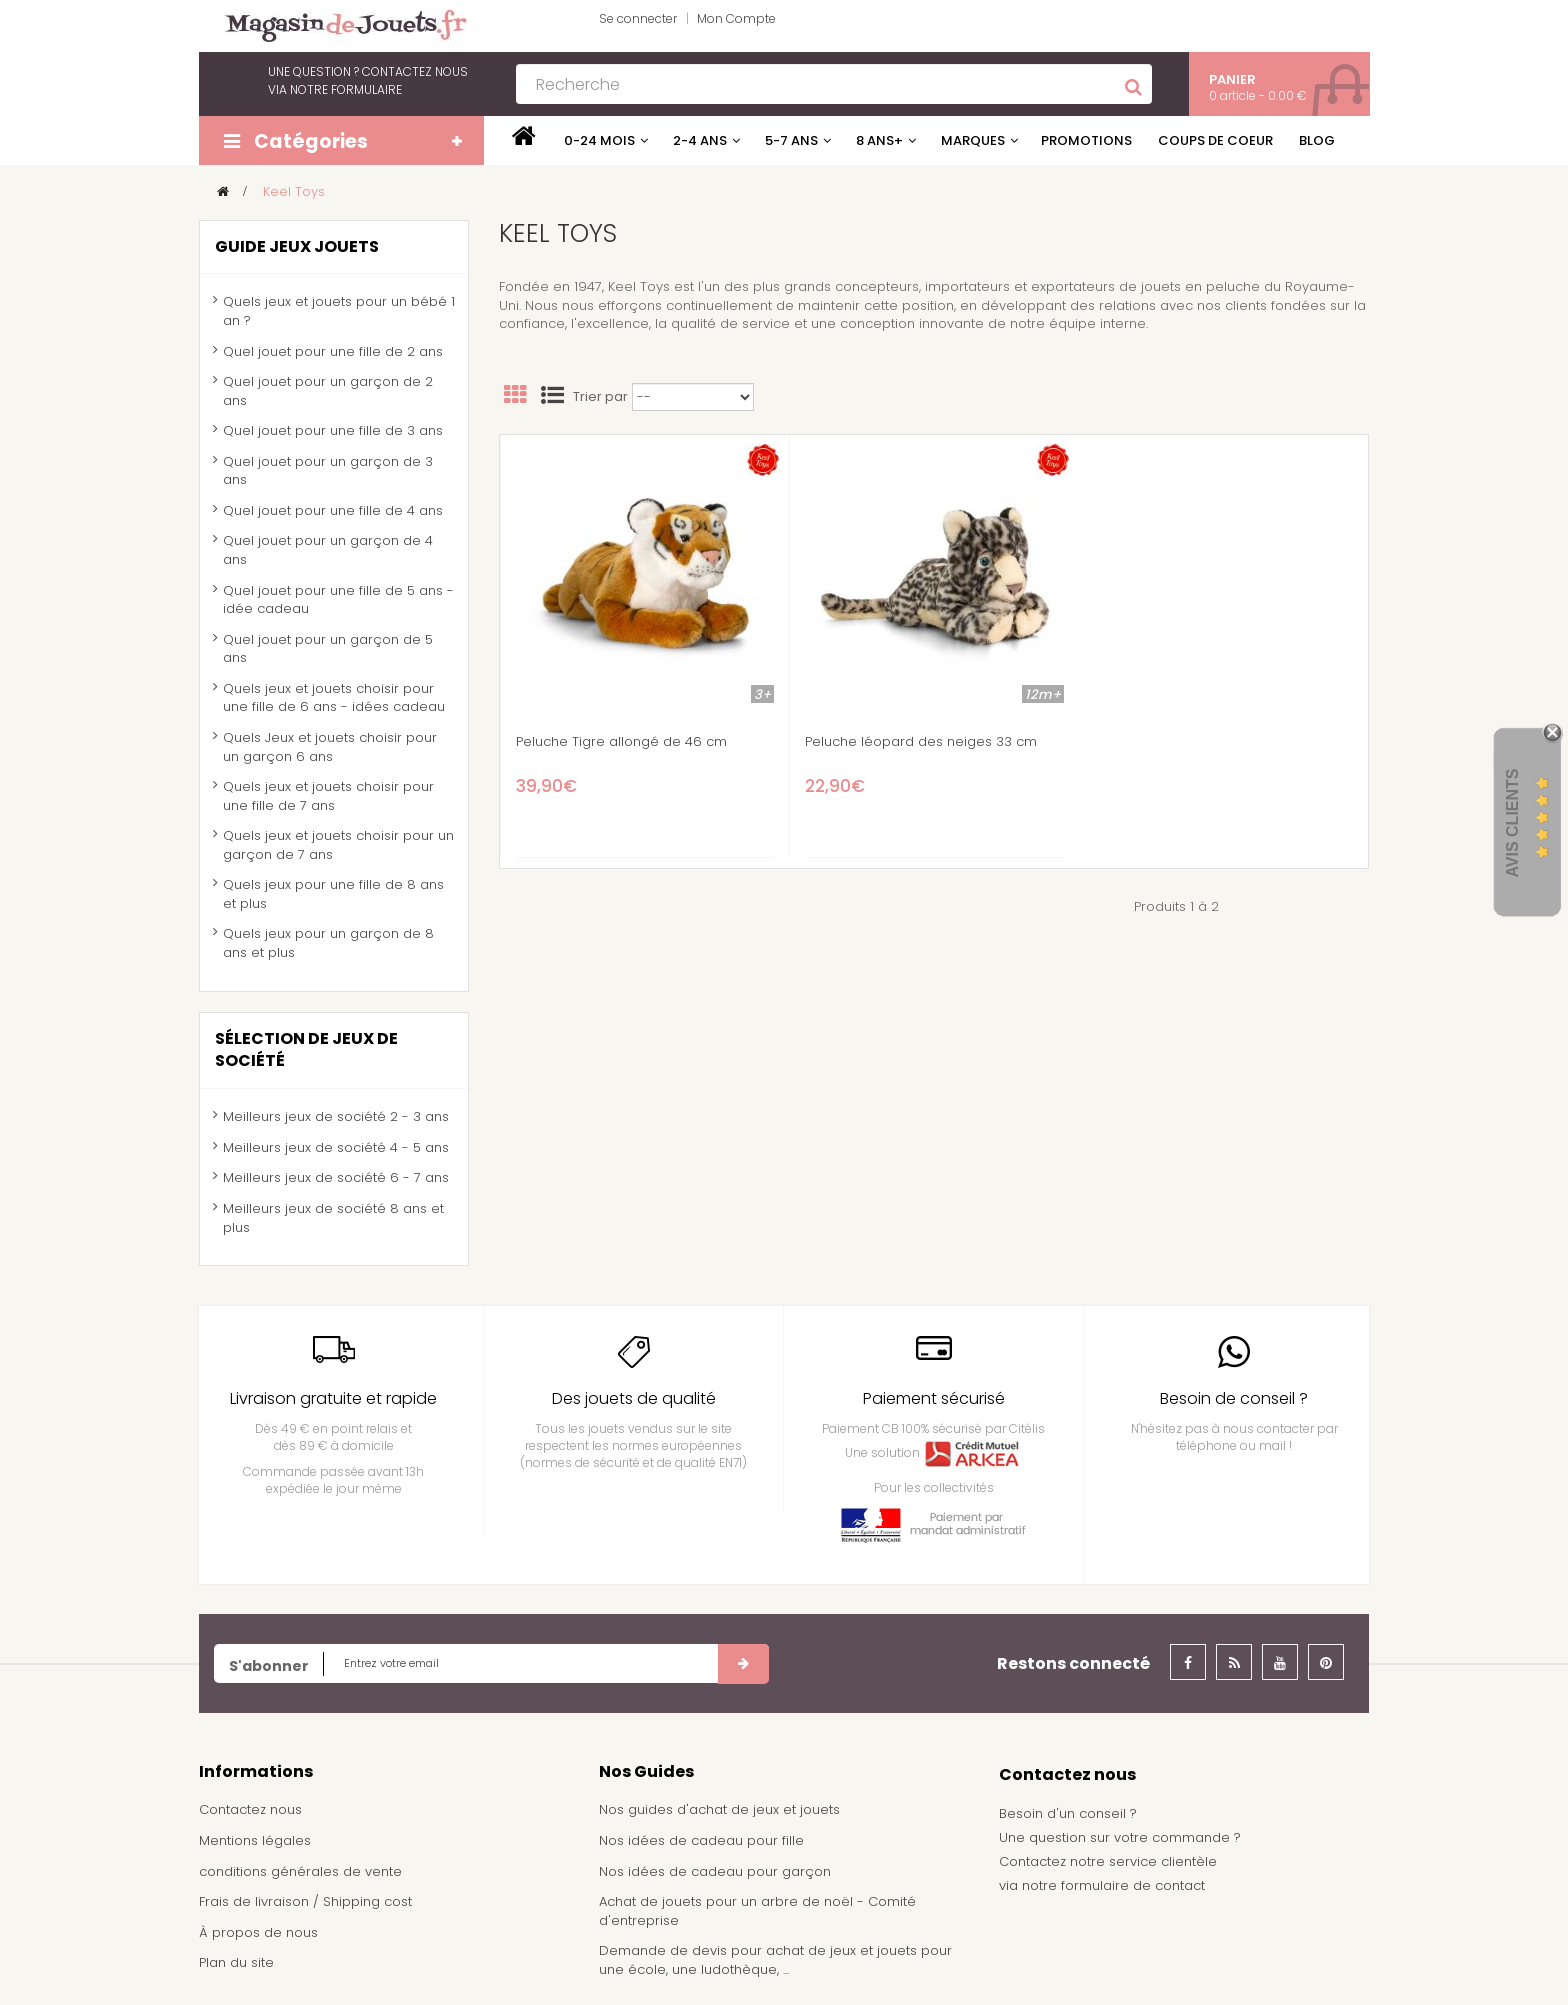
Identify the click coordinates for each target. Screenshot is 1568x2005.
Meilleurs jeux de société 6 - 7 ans (336, 1177)
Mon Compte (736, 18)
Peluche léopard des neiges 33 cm (921, 742)
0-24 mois (599, 140)
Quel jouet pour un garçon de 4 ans (328, 550)
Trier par (600, 397)
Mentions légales (255, 1840)
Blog (1317, 140)
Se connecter (638, 18)
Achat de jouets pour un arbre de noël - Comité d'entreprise (757, 1911)
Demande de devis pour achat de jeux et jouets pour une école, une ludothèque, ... (775, 1960)
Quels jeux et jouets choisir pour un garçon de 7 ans (338, 845)
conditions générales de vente (300, 1871)
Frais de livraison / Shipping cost (305, 1901)
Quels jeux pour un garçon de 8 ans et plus (328, 943)
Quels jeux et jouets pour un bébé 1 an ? (339, 311)
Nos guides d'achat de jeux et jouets (719, 1809)
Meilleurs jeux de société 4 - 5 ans (336, 1147)
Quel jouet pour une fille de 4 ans (333, 510)
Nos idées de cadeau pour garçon (715, 1871)
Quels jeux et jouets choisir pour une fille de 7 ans (328, 796)
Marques (973, 140)
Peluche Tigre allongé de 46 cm (621, 742)
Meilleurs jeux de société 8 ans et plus (333, 1218)
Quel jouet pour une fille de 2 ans (333, 351)
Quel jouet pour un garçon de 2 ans (328, 391)
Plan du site (236, 1962)
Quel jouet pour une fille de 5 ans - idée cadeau (338, 600)
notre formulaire (346, 89)
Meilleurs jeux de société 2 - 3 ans (336, 1116)
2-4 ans (700, 140)
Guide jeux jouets (297, 246)
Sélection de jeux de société (306, 1050)
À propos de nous (258, 1932)
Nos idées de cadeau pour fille (701, 1840)
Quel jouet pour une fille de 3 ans (333, 430)
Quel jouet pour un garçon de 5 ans (328, 649)
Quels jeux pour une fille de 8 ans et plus (333, 894)
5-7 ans (791, 140)
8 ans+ (879, 140)
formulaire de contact (1133, 1885)
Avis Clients (1512, 822)
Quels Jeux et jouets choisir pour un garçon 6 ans (330, 747)
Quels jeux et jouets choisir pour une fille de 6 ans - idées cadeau (334, 698)
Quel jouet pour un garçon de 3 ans (328, 471)
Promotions (1086, 140)
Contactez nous (250, 1809)
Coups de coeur (1215, 140)
